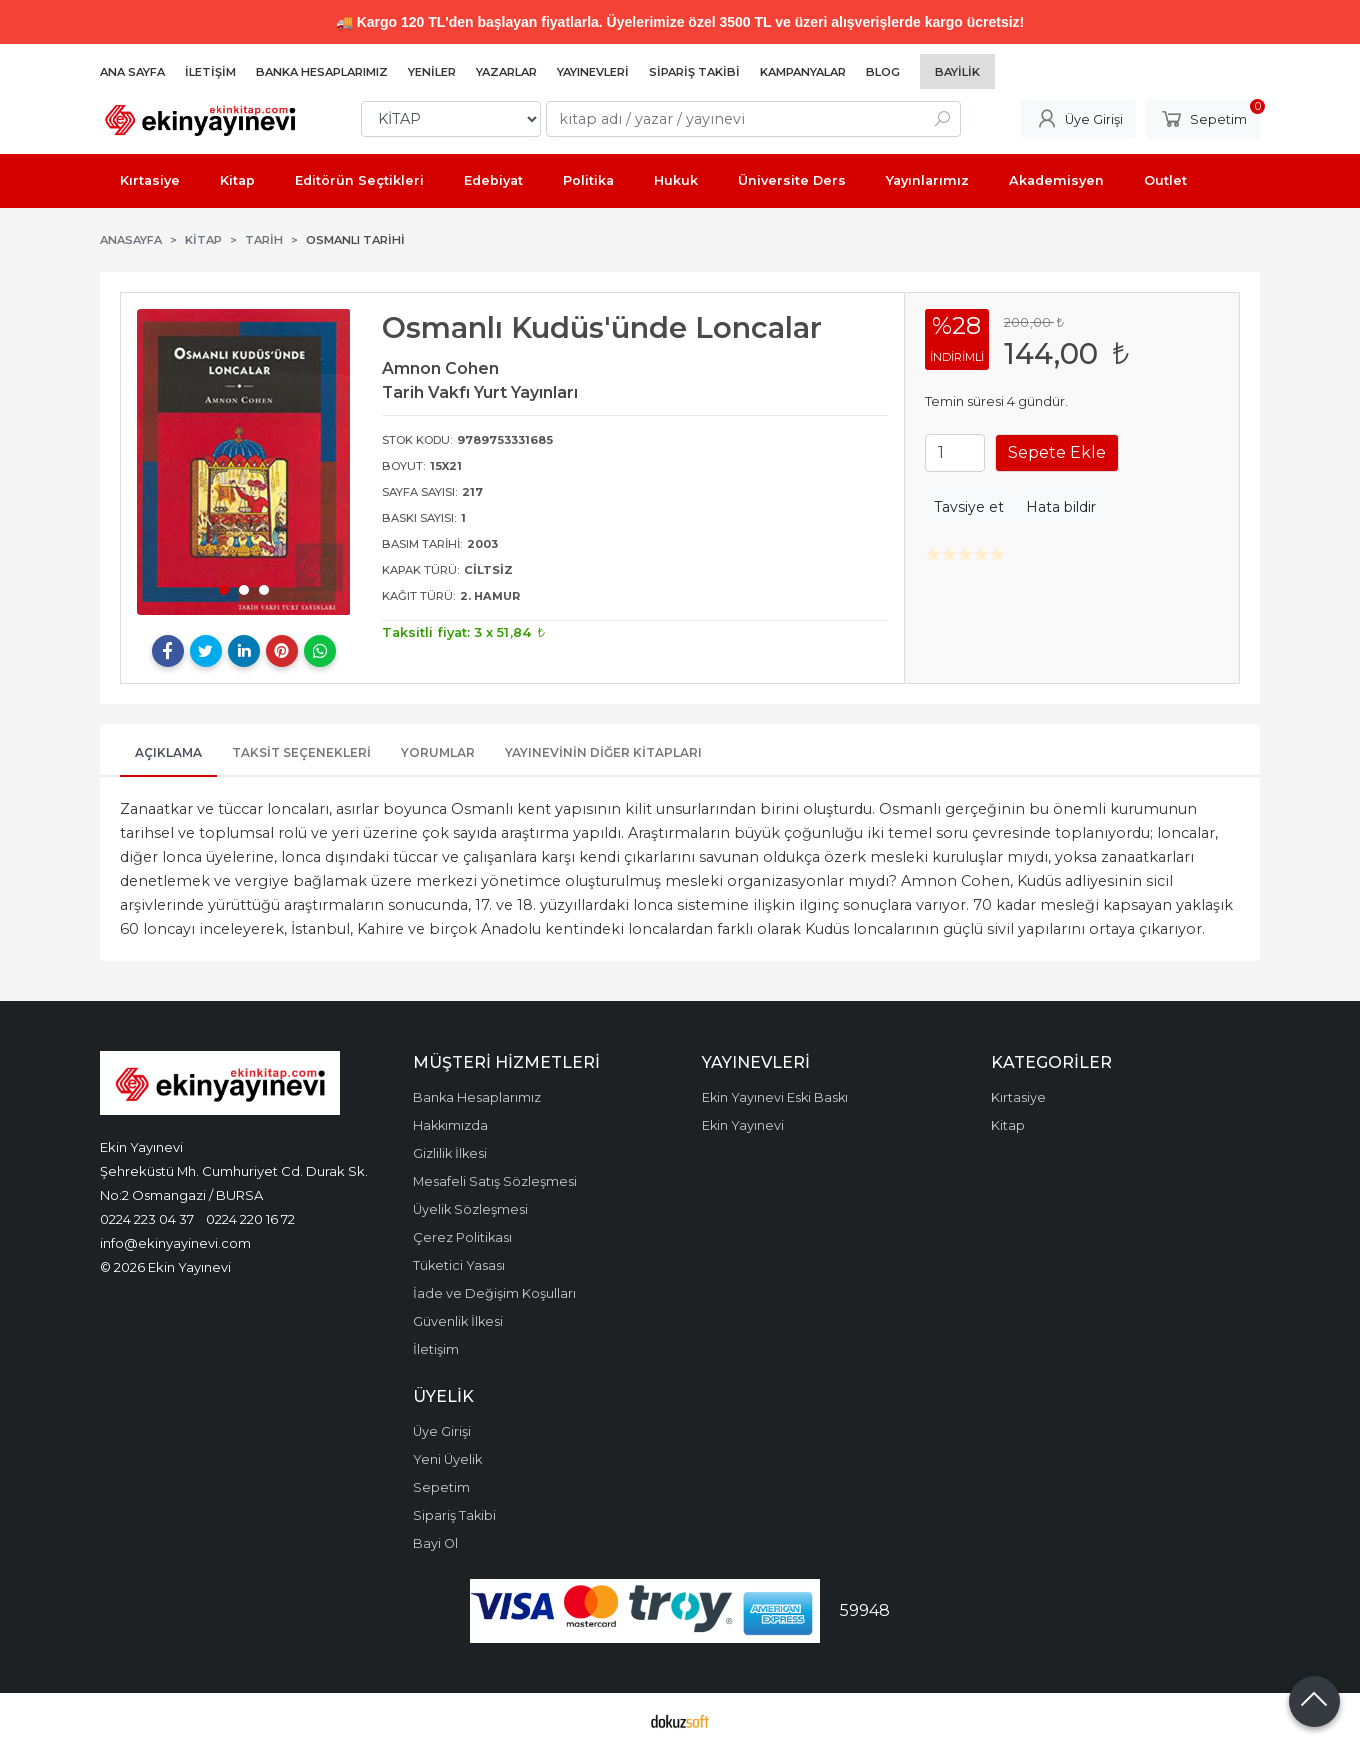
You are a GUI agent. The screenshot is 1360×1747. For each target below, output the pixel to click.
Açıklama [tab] (168, 752)
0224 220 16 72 (250, 1219)
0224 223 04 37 (147, 1219)
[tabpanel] (244, 462)
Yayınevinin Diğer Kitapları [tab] (603, 752)
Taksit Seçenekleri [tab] (301, 752)
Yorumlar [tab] (438, 752)
